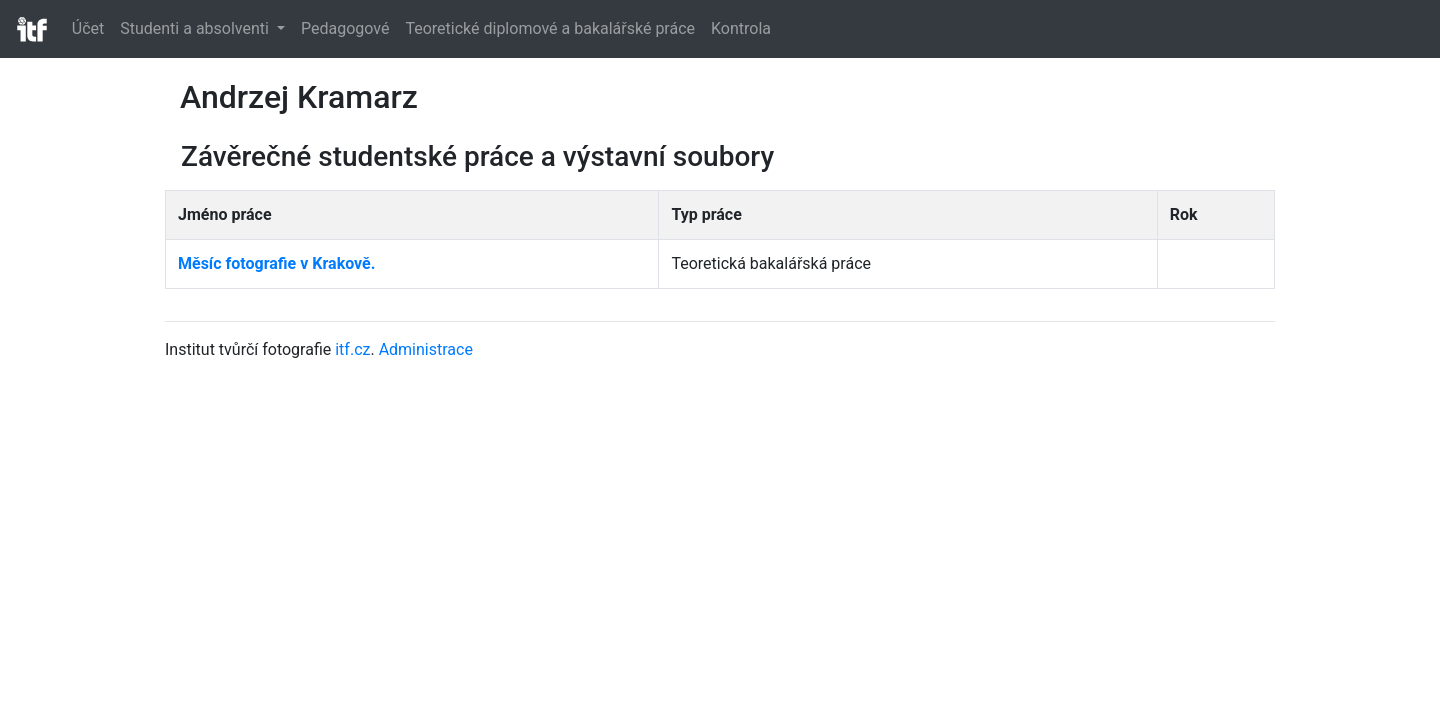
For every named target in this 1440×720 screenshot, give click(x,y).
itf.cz (352, 349)
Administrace (426, 349)
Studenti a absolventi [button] (196, 28)
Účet (88, 28)
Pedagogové (345, 28)
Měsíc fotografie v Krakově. (276, 263)
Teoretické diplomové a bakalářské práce (550, 28)
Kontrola (741, 28)
